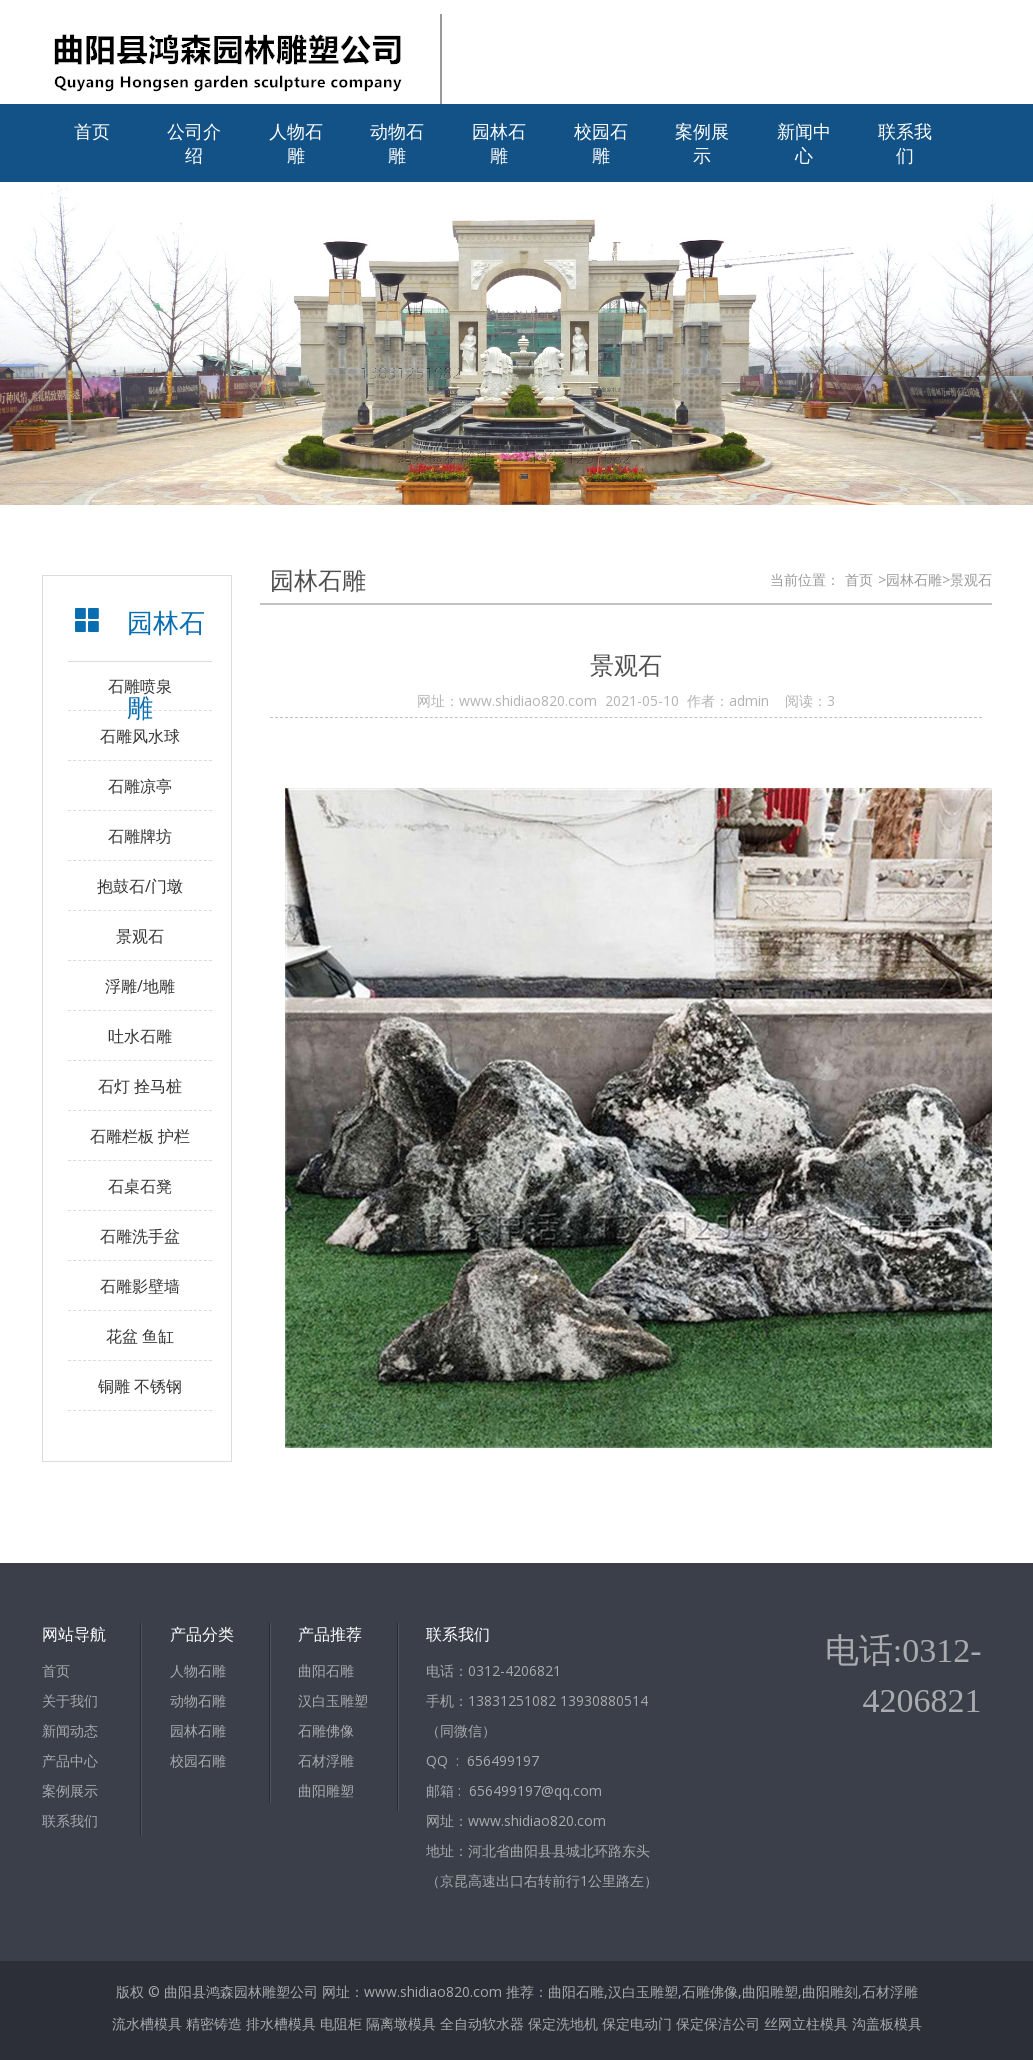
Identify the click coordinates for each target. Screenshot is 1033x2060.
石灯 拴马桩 (140, 1086)
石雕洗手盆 (140, 1236)
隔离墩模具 (401, 2023)
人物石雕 (296, 143)
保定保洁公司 (718, 2023)
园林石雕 (499, 143)
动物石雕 (397, 143)
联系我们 (905, 143)
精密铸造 (214, 2023)
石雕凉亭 (140, 786)
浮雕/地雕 (140, 986)
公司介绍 (194, 143)
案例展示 (702, 143)
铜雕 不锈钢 (140, 1386)
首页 (92, 131)
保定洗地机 (563, 2023)
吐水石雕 (140, 1036)
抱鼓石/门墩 (140, 886)
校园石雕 (601, 143)
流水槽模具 (147, 2023)
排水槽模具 (281, 2023)
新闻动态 (70, 1730)
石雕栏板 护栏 (140, 1136)
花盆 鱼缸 (140, 1336)
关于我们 (70, 1700)
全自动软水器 (482, 2023)
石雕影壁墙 (140, 1286)
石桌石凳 (140, 1186)
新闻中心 (804, 143)
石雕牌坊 (140, 836)
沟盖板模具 (887, 2023)
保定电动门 (637, 2023)
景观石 (140, 936)
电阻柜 (341, 2023)
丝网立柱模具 (806, 2023)
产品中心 (70, 1760)
